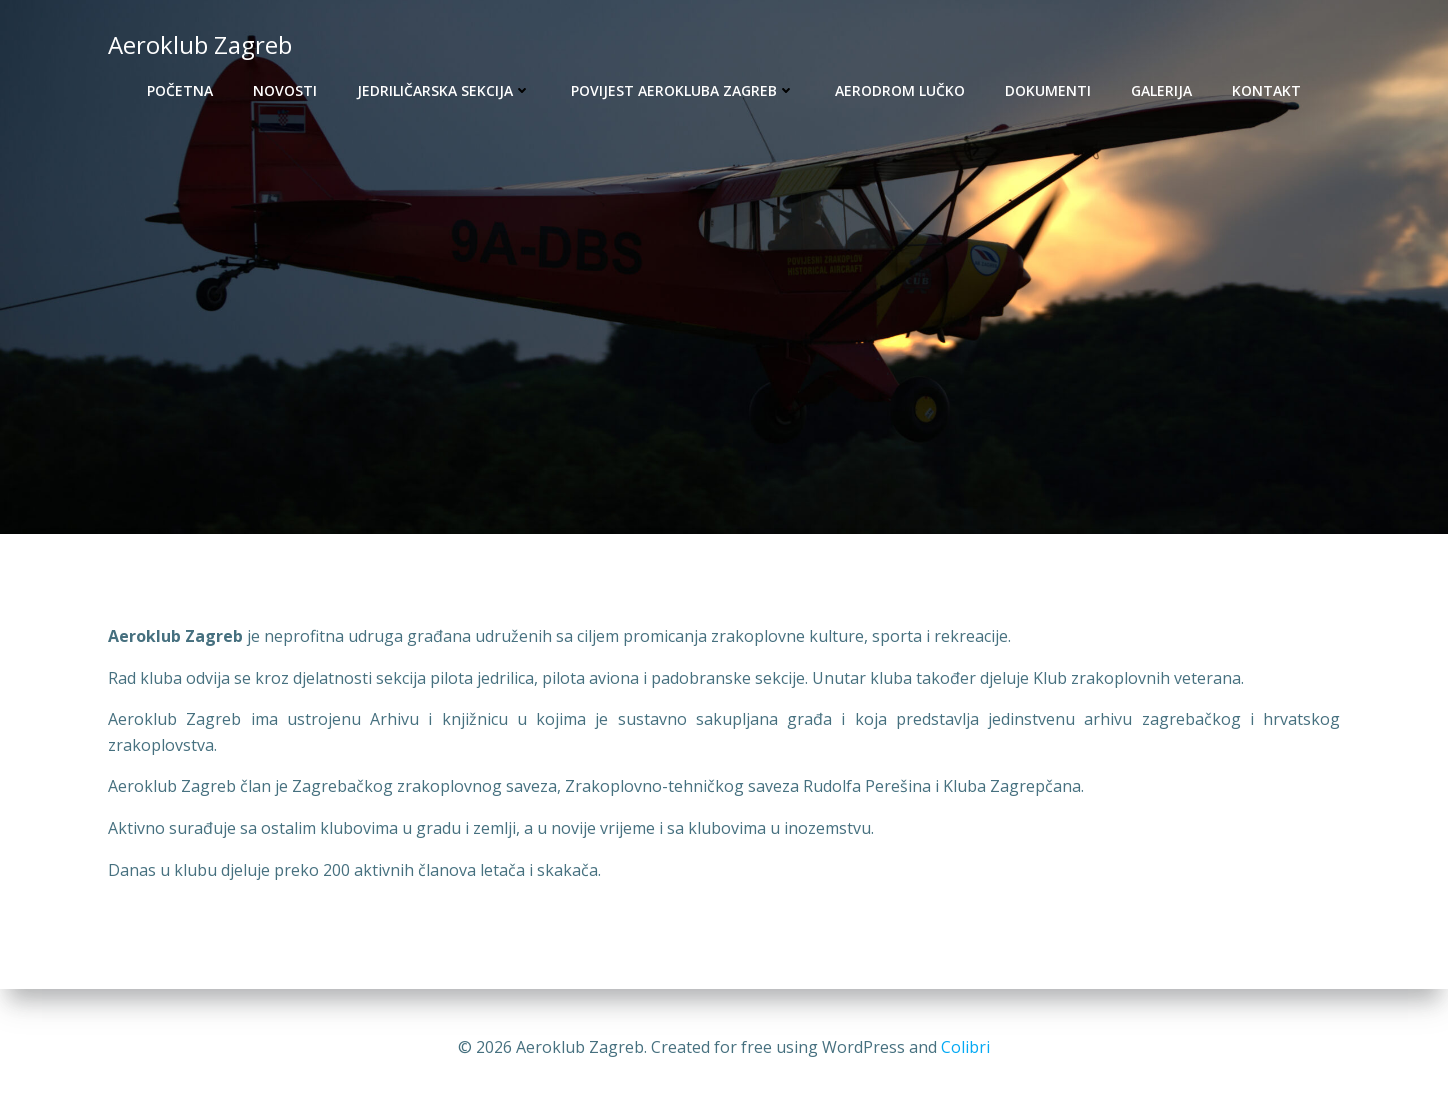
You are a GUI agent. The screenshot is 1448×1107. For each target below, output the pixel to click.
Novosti (285, 90)
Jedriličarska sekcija (444, 90)
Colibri (965, 1047)
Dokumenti (1048, 90)
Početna (180, 90)
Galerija (1161, 90)
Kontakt (1266, 90)
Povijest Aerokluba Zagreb (683, 90)
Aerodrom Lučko (900, 90)
